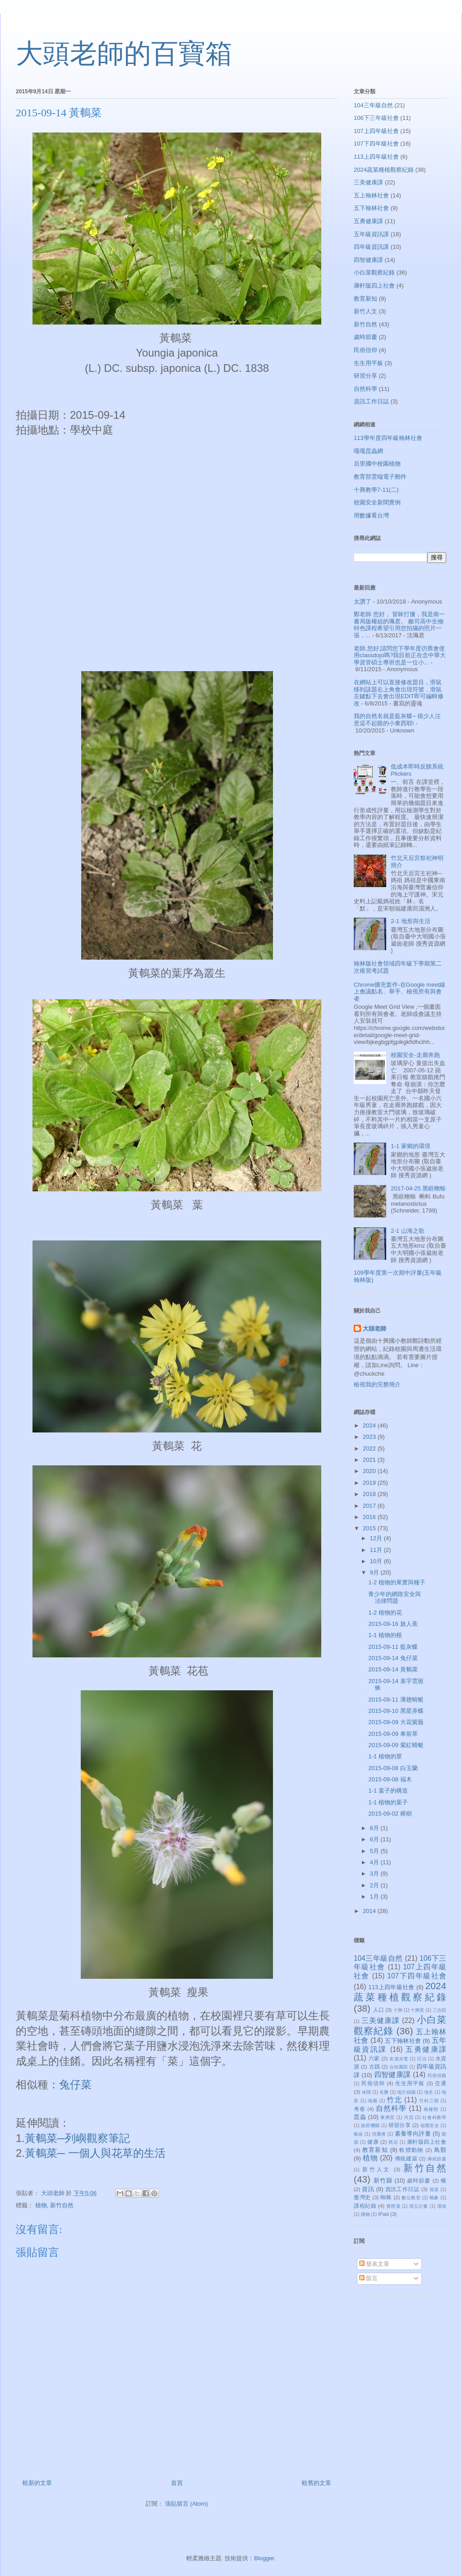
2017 (370, 1505)
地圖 (373, 2100)
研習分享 (365, 375)
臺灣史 (362, 2197)
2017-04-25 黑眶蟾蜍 (418, 1188)
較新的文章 (37, 2483)
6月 (375, 1839)
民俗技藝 (437, 2075)
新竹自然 (62, 2205)
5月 (375, 1851)
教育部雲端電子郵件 (380, 476)
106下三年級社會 (376, 117)
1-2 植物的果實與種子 (396, 1582)
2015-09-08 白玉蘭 (392, 1768)
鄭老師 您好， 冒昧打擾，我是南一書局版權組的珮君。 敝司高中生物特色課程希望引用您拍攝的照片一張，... (399, 625)
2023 (370, 1436)
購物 (365, 2214)
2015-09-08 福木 (389, 1779)
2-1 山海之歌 (407, 1230)
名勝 (383, 2092)
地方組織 (406, 2092)
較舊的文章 (316, 2483)
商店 (393, 2142)
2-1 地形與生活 (410, 921)
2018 (370, 1494)
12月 (377, 1538)
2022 (370, 1448)
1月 (375, 1896)
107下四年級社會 (376, 143)
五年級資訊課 (371, 234)
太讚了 (362, 601)
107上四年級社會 (376, 131)
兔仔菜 (75, 2084)
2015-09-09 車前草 (392, 1733)
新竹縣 (383, 2180)
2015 (370, 1528)
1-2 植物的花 (385, 1612)
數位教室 (411, 2197)
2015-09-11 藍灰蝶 (392, 1646)
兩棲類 (431, 2109)
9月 (375, 1572)
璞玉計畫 (418, 2206)
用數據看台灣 (371, 515)
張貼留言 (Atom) (186, 2503)
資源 (434, 2189)
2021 (370, 1459)
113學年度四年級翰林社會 (388, 438)
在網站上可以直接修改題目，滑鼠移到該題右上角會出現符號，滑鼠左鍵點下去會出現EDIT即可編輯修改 (399, 693)
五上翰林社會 (371, 195)
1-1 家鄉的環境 (410, 1146)
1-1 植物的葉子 (387, 1802)
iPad (383, 2214)
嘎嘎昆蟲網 (368, 451)
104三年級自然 (373, 105)
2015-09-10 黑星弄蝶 (395, 1710)
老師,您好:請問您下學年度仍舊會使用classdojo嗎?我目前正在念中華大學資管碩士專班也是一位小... (400, 655)
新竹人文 (365, 311)
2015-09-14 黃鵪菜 (392, 1669)
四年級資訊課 (371, 246)
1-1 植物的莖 (385, 1756)
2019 (370, 1482)
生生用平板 (368, 363)
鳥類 (440, 2149)
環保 (442, 2206)
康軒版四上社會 (374, 285)
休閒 (366, 2092)
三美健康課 (368, 182)
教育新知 (365, 298)
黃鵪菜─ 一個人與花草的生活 (95, 2153)
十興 (397, 2010)
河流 (408, 2117)
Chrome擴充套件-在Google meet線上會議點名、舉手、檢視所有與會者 (399, 991)
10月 (377, 1561)
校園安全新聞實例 (377, 502)
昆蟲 (360, 2117)
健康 (373, 2142)
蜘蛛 (386, 2197)
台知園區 (398, 2066)
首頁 (177, 2483)
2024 (370, 1425)
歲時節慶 (365, 337)
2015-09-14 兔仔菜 (392, 1658)
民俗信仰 (365, 350)
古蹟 (374, 2066)
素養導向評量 (413, 2133)
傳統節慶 (436, 2158)
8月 (375, 1828)
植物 (41, 2205)
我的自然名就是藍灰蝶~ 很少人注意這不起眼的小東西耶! (397, 720)
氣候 (358, 2134)
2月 (375, 1885)
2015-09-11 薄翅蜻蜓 (395, 1699)
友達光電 (398, 2058)
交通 (440, 2083)
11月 (377, 1550)
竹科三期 (429, 2100)
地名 (428, 2092)
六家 (374, 2058)
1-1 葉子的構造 (387, 1790)
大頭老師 (374, 1328)
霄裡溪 (393, 2206)
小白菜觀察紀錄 (374, 272)
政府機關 (370, 2125)
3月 (375, 1873)
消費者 (379, 2134)
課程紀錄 (365, 2206)
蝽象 (434, 2197)
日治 (421, 2058)
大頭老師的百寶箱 (124, 54)
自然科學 (365, 388)
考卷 (359, 2109)
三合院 (439, 2010)
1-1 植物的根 (385, 1635)
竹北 (394, 2100)
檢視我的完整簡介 (377, 1384)
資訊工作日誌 (371, 401)
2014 (370, 1911)
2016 (370, 1517)
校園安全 (429, 2125)
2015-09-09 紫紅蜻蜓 (395, 1745)
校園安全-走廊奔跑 (415, 1055)
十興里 (417, 2010)
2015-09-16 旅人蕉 (392, 1623)
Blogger (264, 2558)
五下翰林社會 (371, 208)
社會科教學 (434, 2117)
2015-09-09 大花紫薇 (395, 1722)
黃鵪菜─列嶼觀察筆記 (79, 2138)
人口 (378, 2010)
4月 (375, 1862)
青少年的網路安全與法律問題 (394, 1598)
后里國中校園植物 (377, 463)
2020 (370, 1471)
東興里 (387, 2117)
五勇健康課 (368, 221)
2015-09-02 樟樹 (389, 1813)
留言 (368, 2278)
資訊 (368, 2189)
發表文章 (374, 2263)
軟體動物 (411, 2150)
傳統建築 (406, 2158)
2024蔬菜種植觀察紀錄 (384, 169)
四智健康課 (368, 259)
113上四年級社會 (376, 156)
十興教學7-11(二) (376, 489)
